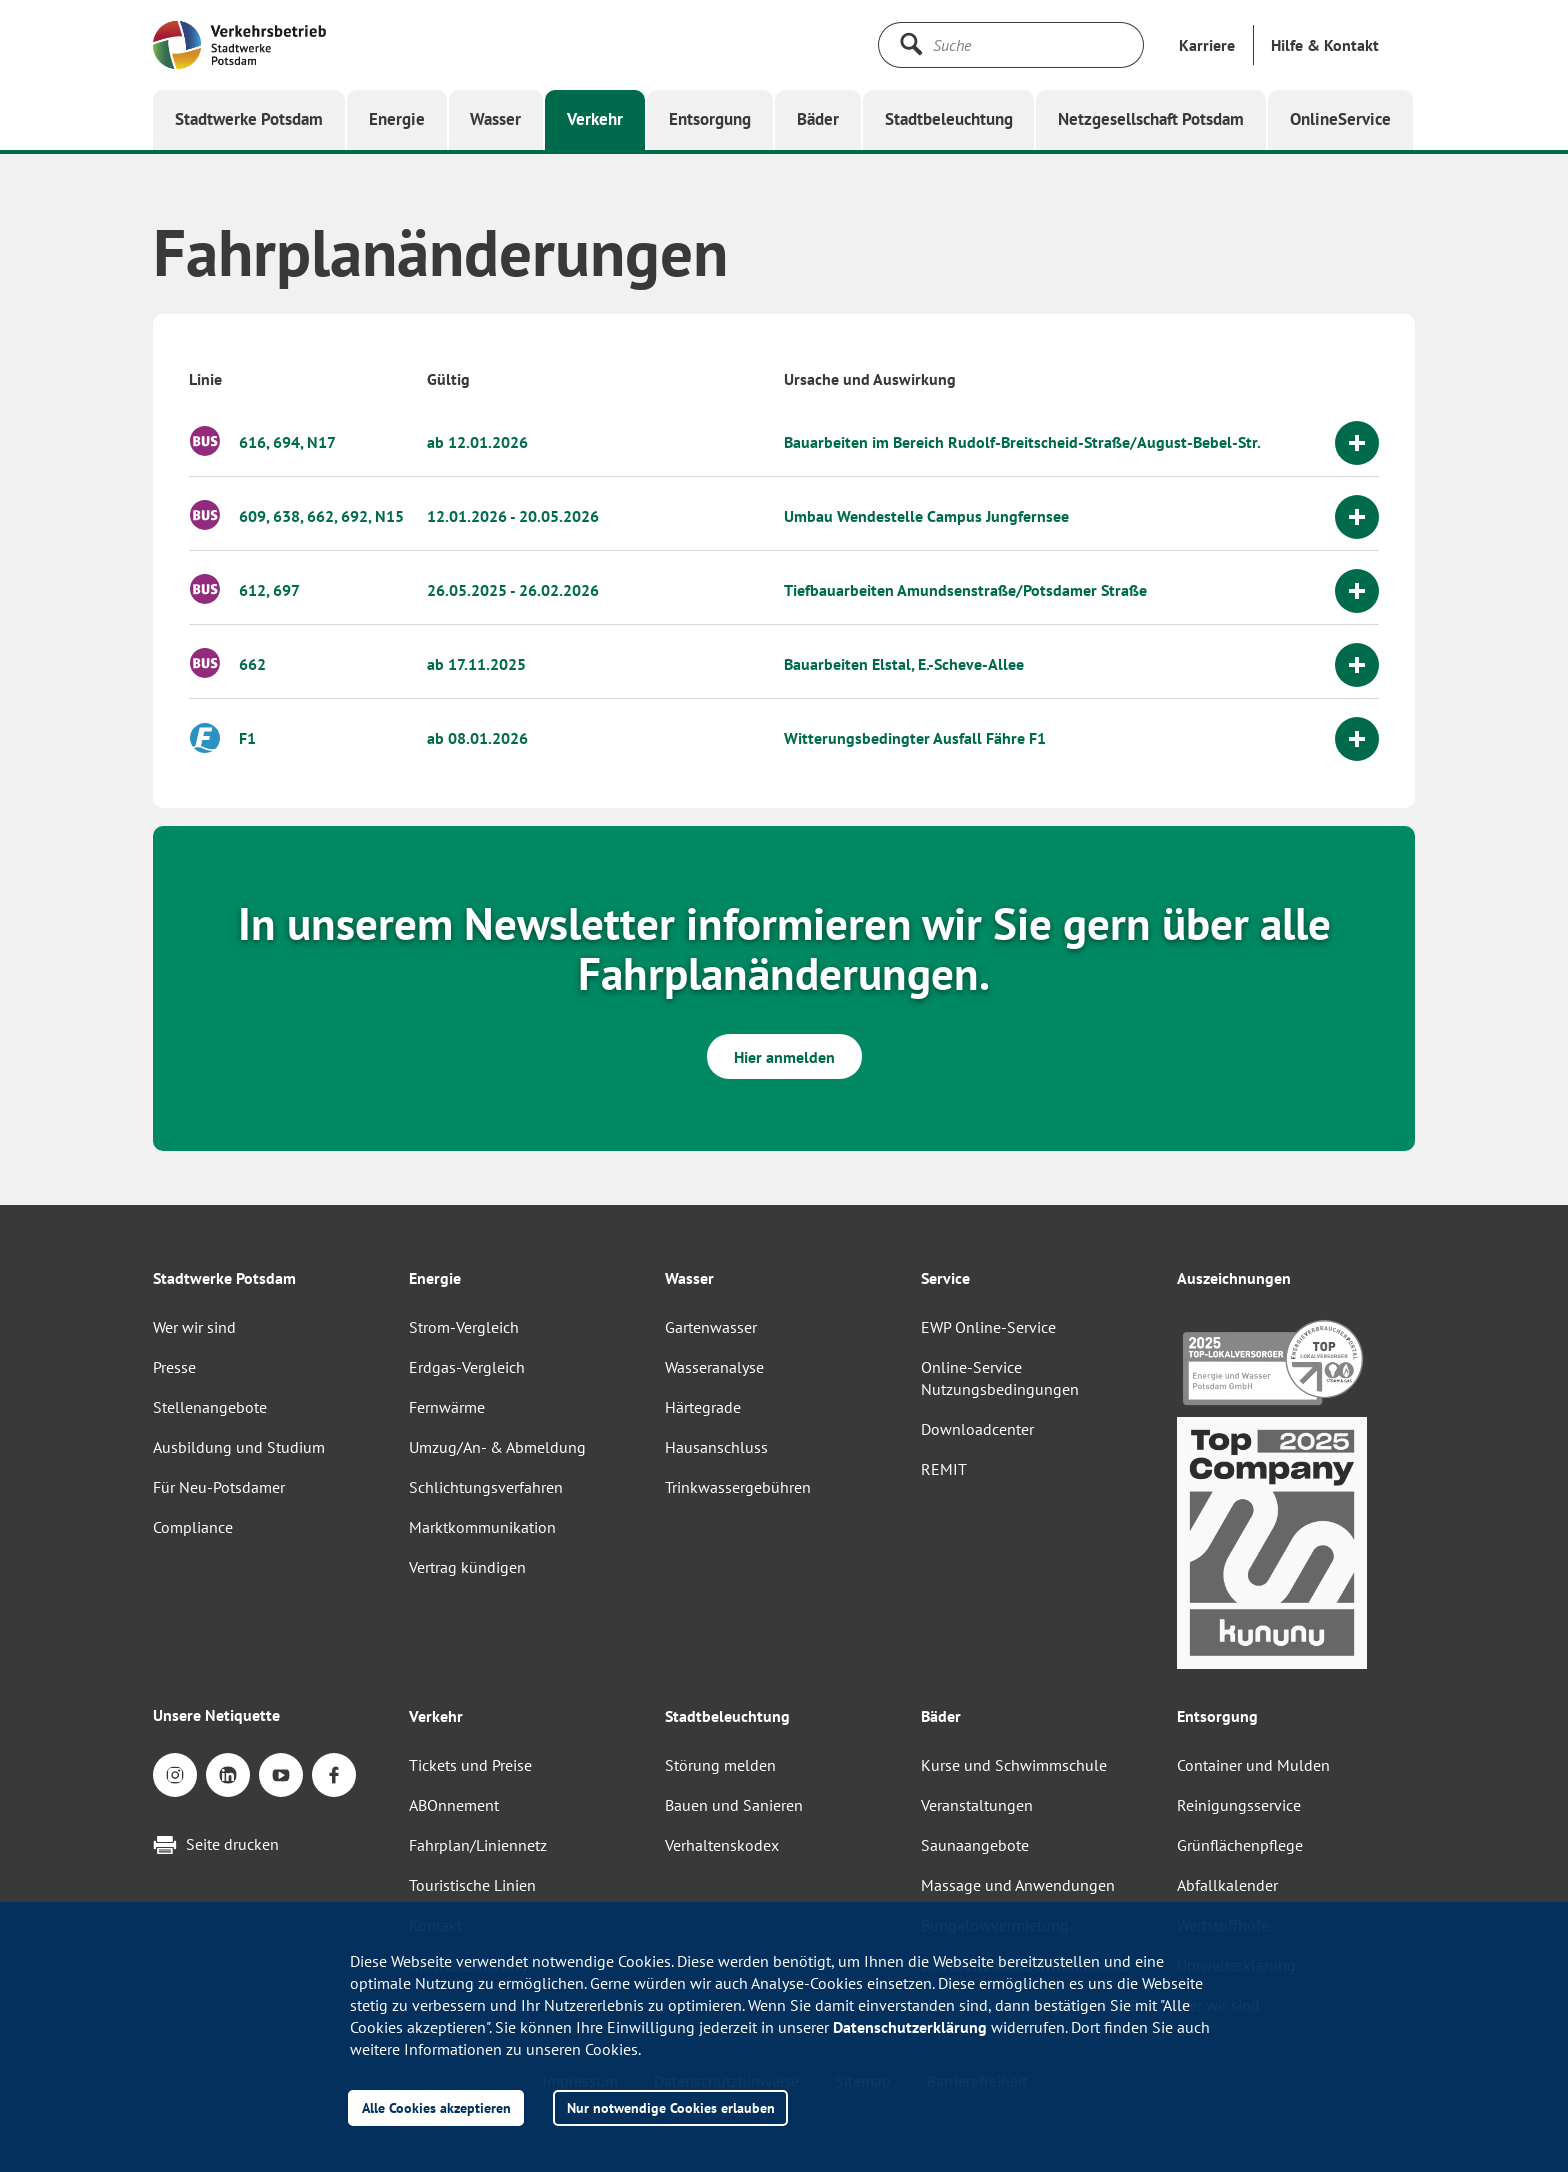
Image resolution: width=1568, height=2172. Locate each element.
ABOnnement (454, 1805)
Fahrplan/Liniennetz (478, 1845)
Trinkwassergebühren (738, 1487)
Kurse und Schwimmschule (1014, 1765)
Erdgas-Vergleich (467, 1367)
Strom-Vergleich (464, 1327)
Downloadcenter (977, 1429)
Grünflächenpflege (1240, 1845)
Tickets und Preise (470, 1765)
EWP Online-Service (988, 1327)
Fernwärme (447, 1407)
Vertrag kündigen (467, 1567)
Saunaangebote (975, 1845)
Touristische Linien (472, 1885)
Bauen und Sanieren (734, 1805)
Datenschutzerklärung (910, 2027)
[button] (1325, 45)
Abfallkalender (1227, 1885)
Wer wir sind (194, 1327)
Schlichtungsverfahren (486, 1487)
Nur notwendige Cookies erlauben (671, 2107)
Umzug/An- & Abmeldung (497, 1447)
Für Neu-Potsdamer (219, 1487)
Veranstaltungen (977, 1805)
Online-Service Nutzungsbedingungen (1000, 1378)
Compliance (193, 1527)
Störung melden (720, 1765)
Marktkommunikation (482, 1527)
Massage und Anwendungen (1018, 1885)
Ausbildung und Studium (239, 1447)
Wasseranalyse (714, 1367)
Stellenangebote (210, 1407)
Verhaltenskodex (722, 1845)
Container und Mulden (1253, 1765)
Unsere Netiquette (216, 1715)
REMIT (944, 1469)
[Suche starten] (911, 44)
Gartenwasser (711, 1327)
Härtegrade (703, 1407)
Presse (174, 1367)
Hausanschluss (716, 1447)
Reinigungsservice (1239, 1805)
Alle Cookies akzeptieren (436, 2107)
